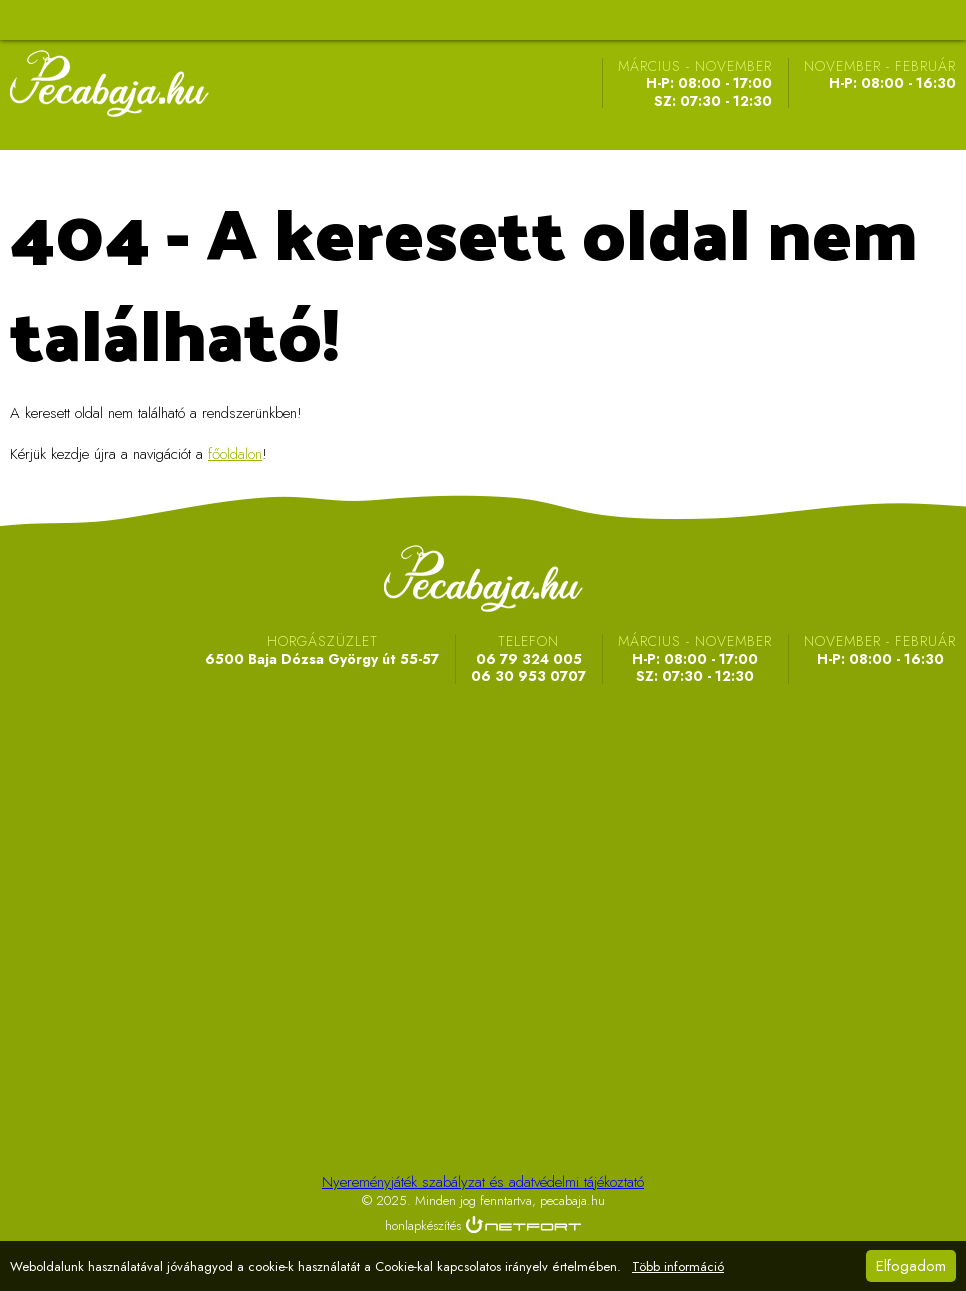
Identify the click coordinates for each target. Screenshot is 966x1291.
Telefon (892, 20)
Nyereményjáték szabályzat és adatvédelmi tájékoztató (483, 1182)
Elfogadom (911, 1266)
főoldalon (235, 454)
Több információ (678, 1267)
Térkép (842, 20)
